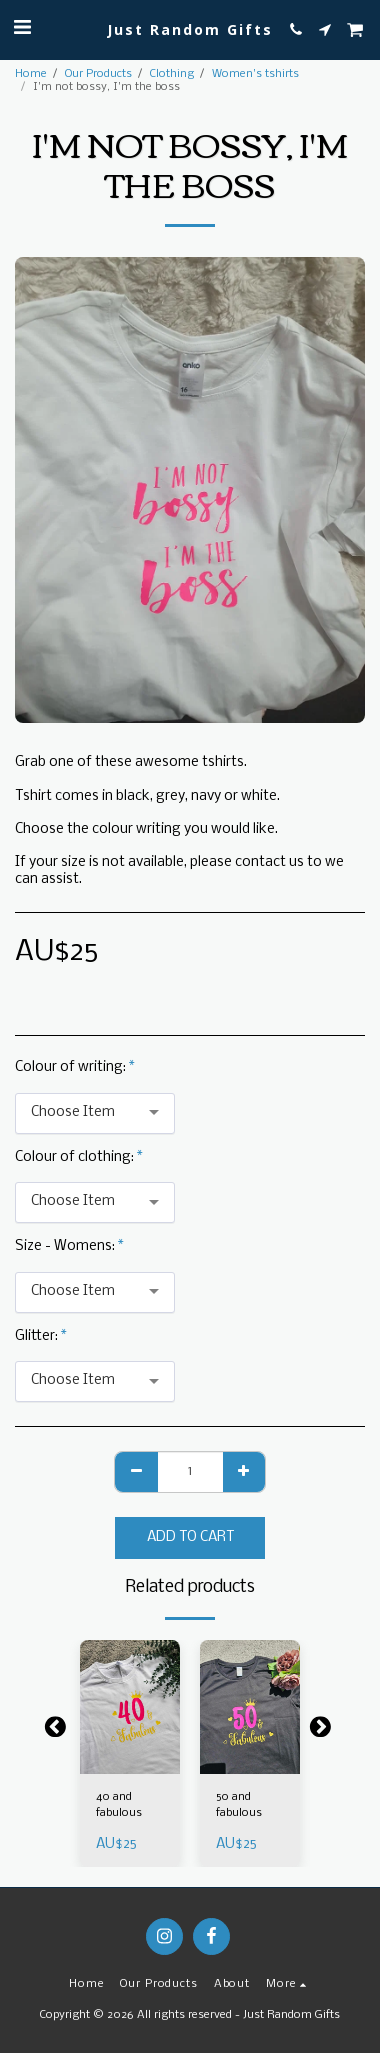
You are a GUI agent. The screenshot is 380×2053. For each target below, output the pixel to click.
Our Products (98, 74)
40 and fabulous (119, 1805)
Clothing (172, 74)
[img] (130, 1706)
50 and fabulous (239, 1805)
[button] (22, 28)
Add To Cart (190, 1537)
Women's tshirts (255, 74)
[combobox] (95, 1113)
